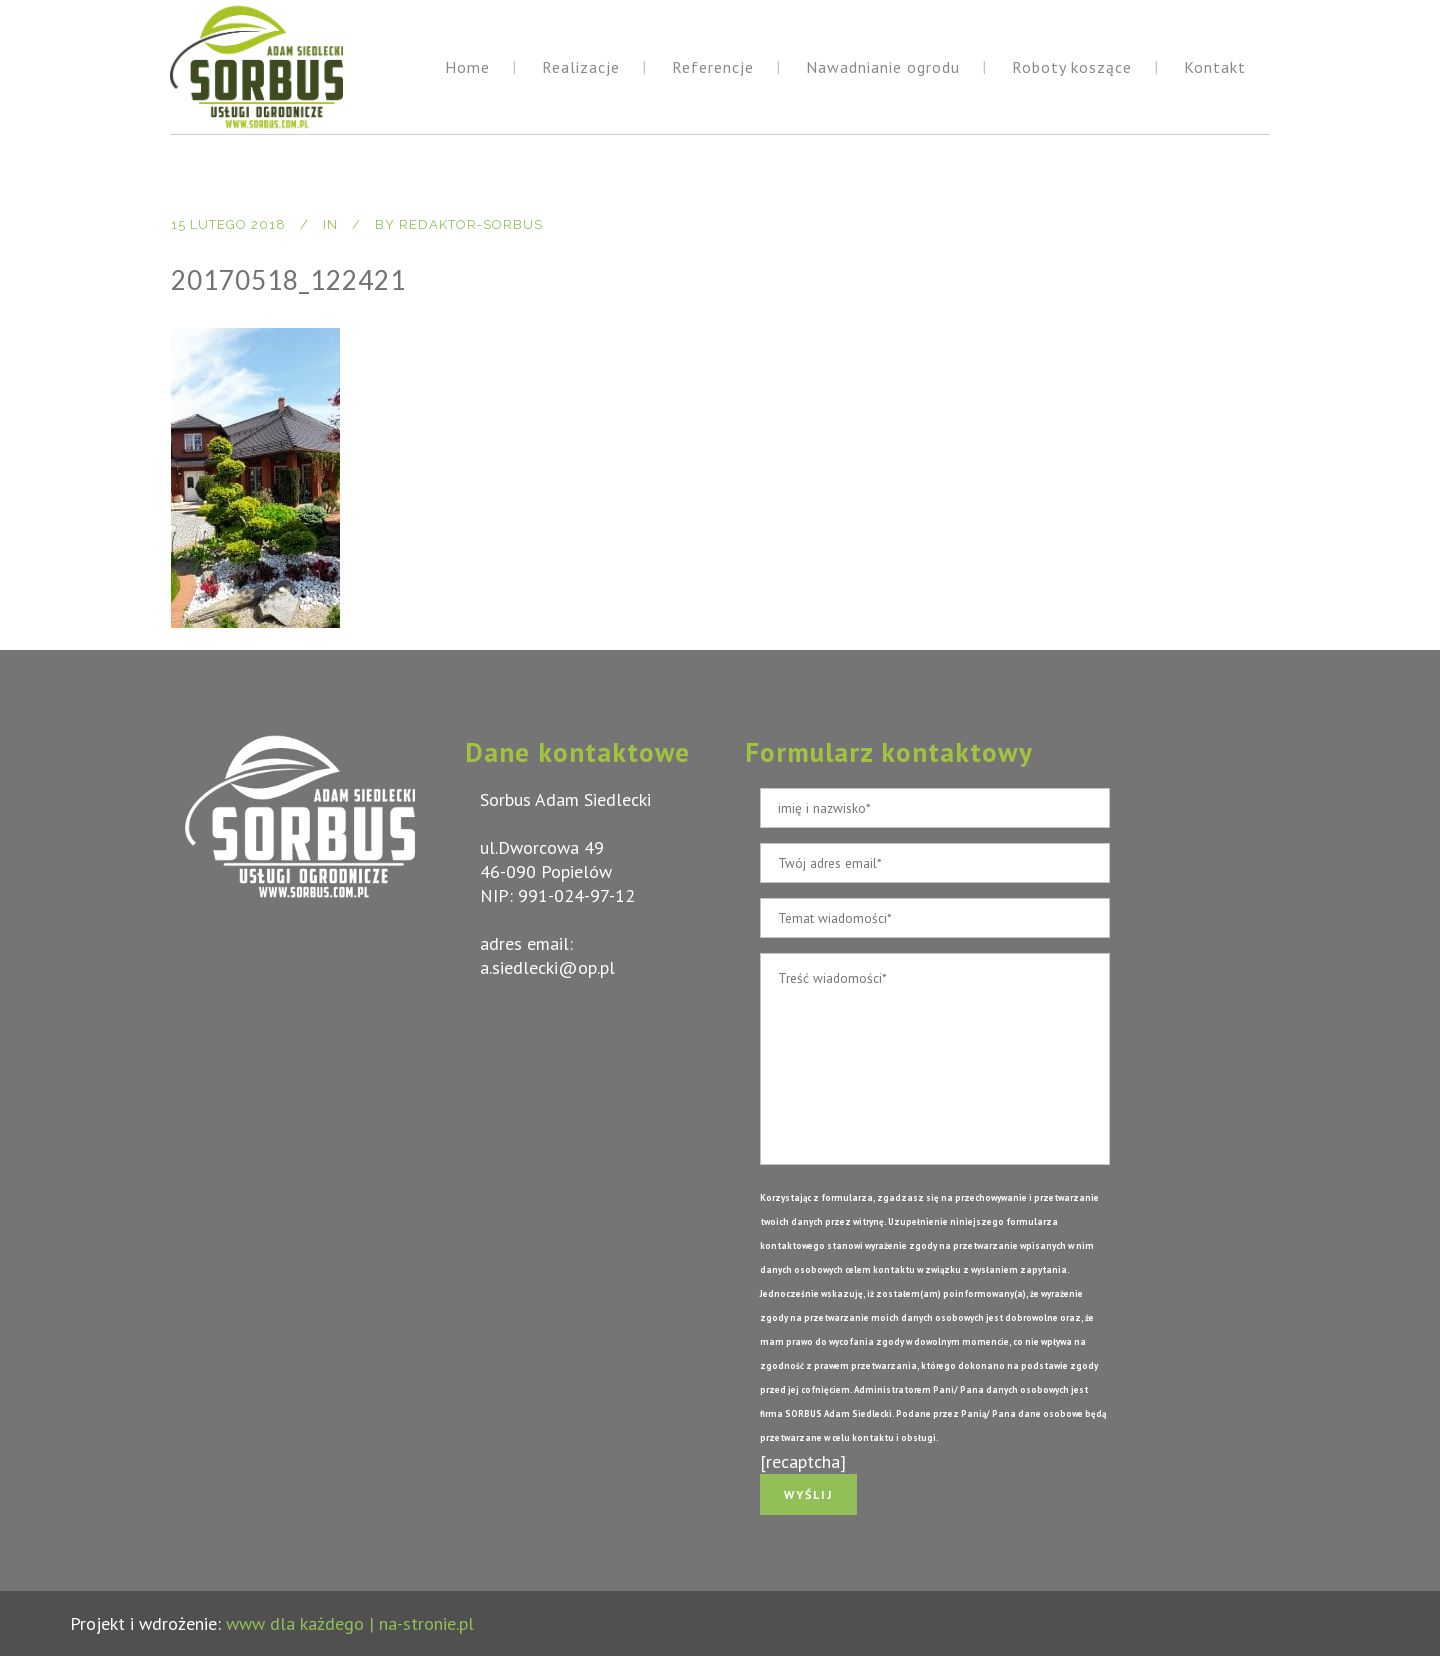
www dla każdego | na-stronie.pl (350, 1623)
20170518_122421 (288, 280)
